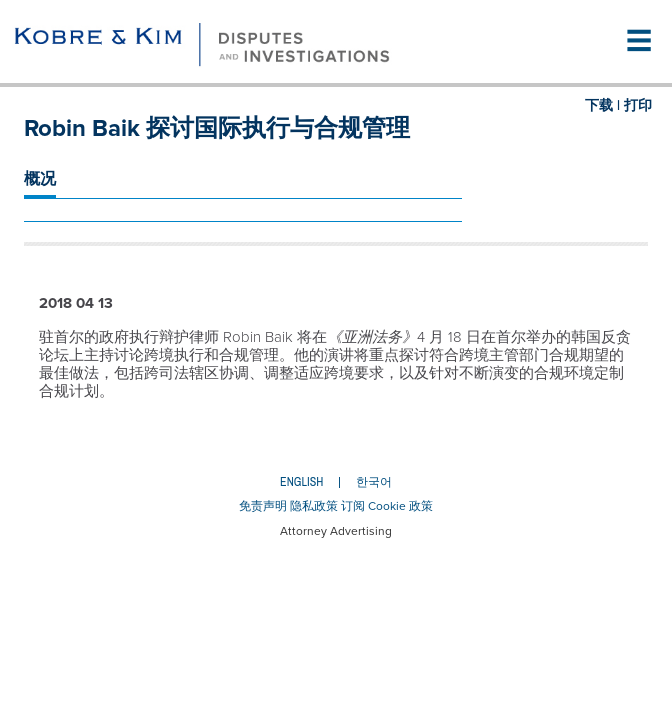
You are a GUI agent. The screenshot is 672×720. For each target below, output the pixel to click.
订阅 (353, 506)
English (301, 482)
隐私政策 (314, 506)
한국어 (374, 482)
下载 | (602, 105)
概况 (40, 179)
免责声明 (263, 506)
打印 (638, 105)
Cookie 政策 (400, 506)
